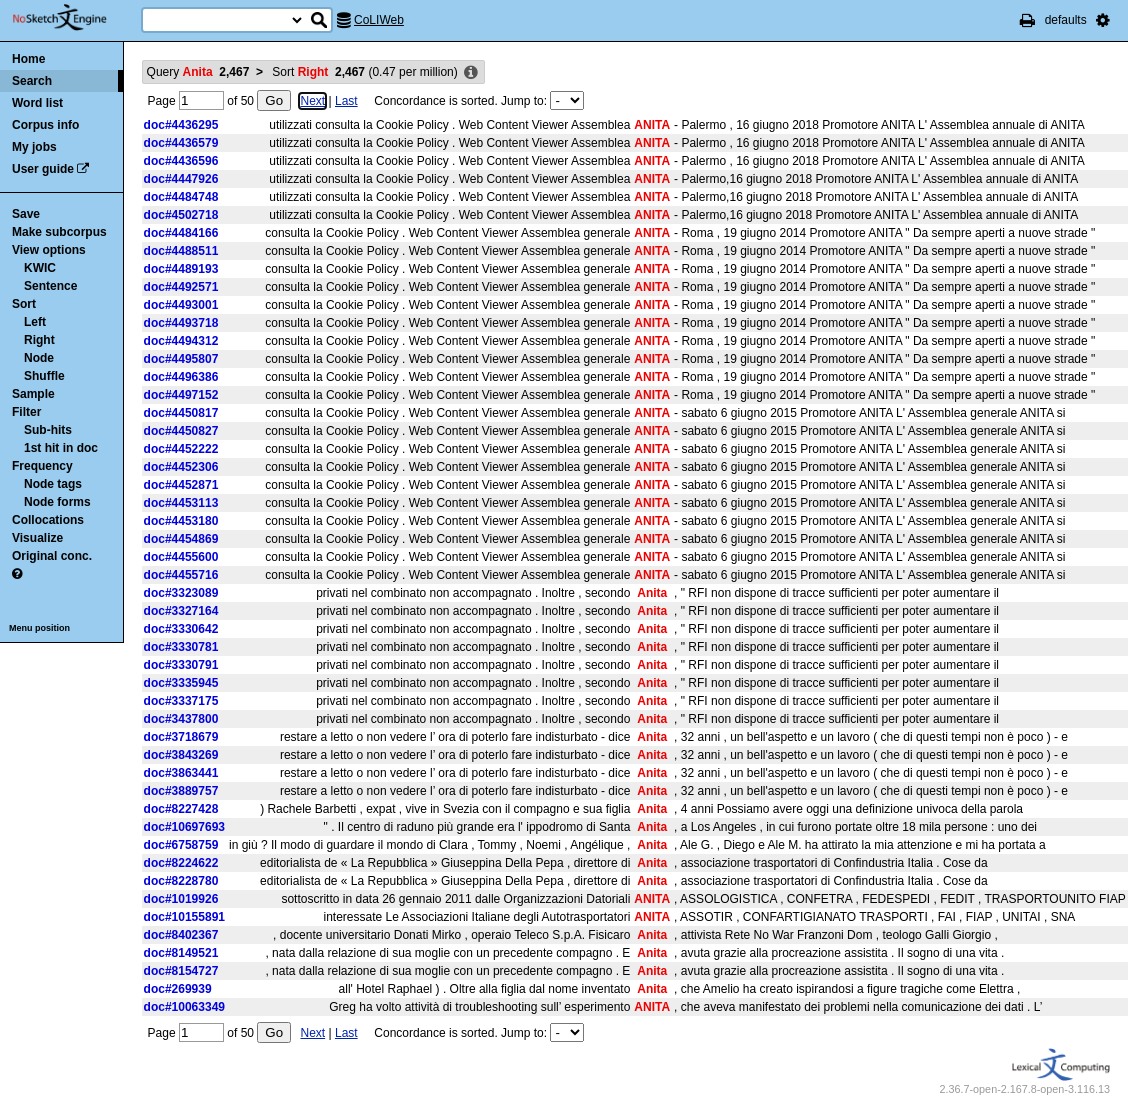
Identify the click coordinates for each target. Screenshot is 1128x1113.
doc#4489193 (181, 269)
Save (26, 214)
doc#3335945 (181, 683)
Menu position (39, 628)
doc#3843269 (181, 755)
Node (39, 358)
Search (32, 81)
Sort (24, 304)
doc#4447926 (181, 179)
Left (35, 322)
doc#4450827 (181, 431)
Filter (26, 412)
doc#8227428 (181, 809)
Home (28, 59)
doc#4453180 (181, 521)
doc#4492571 (181, 287)
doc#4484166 (181, 233)
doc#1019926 (181, 899)
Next (312, 101)
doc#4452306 (181, 467)
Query (198, 72)
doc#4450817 (181, 413)
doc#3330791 (181, 665)
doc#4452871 (181, 485)
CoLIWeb (379, 20)
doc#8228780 (181, 881)
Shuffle (44, 376)
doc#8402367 (181, 935)
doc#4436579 (181, 143)
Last (346, 101)
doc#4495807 (181, 359)
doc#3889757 (181, 791)
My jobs (34, 147)
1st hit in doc (61, 448)
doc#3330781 (181, 647)
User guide (43, 169)
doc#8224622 (181, 863)
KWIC (40, 268)
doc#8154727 (181, 971)
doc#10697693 (184, 827)
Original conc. (52, 556)
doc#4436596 (181, 161)
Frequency (42, 466)
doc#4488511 (181, 251)
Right (39, 340)
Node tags (53, 484)
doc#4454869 (181, 539)
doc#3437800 (181, 719)
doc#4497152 (181, 395)
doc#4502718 (181, 215)
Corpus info (45, 125)
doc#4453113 (181, 503)
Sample (33, 394)
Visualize (37, 538)
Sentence (50, 286)
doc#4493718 (181, 323)
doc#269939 (178, 989)
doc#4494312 (181, 341)
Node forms (57, 502)
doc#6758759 (181, 845)
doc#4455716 (181, 575)
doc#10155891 (184, 917)
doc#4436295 (181, 125)
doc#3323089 (181, 593)
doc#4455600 (181, 557)
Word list (37, 103)
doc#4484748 (181, 197)
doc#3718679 (181, 737)
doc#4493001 (181, 305)
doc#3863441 (181, 773)
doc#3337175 (181, 701)
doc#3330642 (181, 629)
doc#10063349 (184, 1007)
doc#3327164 (181, 611)
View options (49, 250)
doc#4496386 (181, 377)
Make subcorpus (59, 232)
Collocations (48, 520)
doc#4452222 (181, 449)
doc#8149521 (181, 953)
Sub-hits (48, 430)
